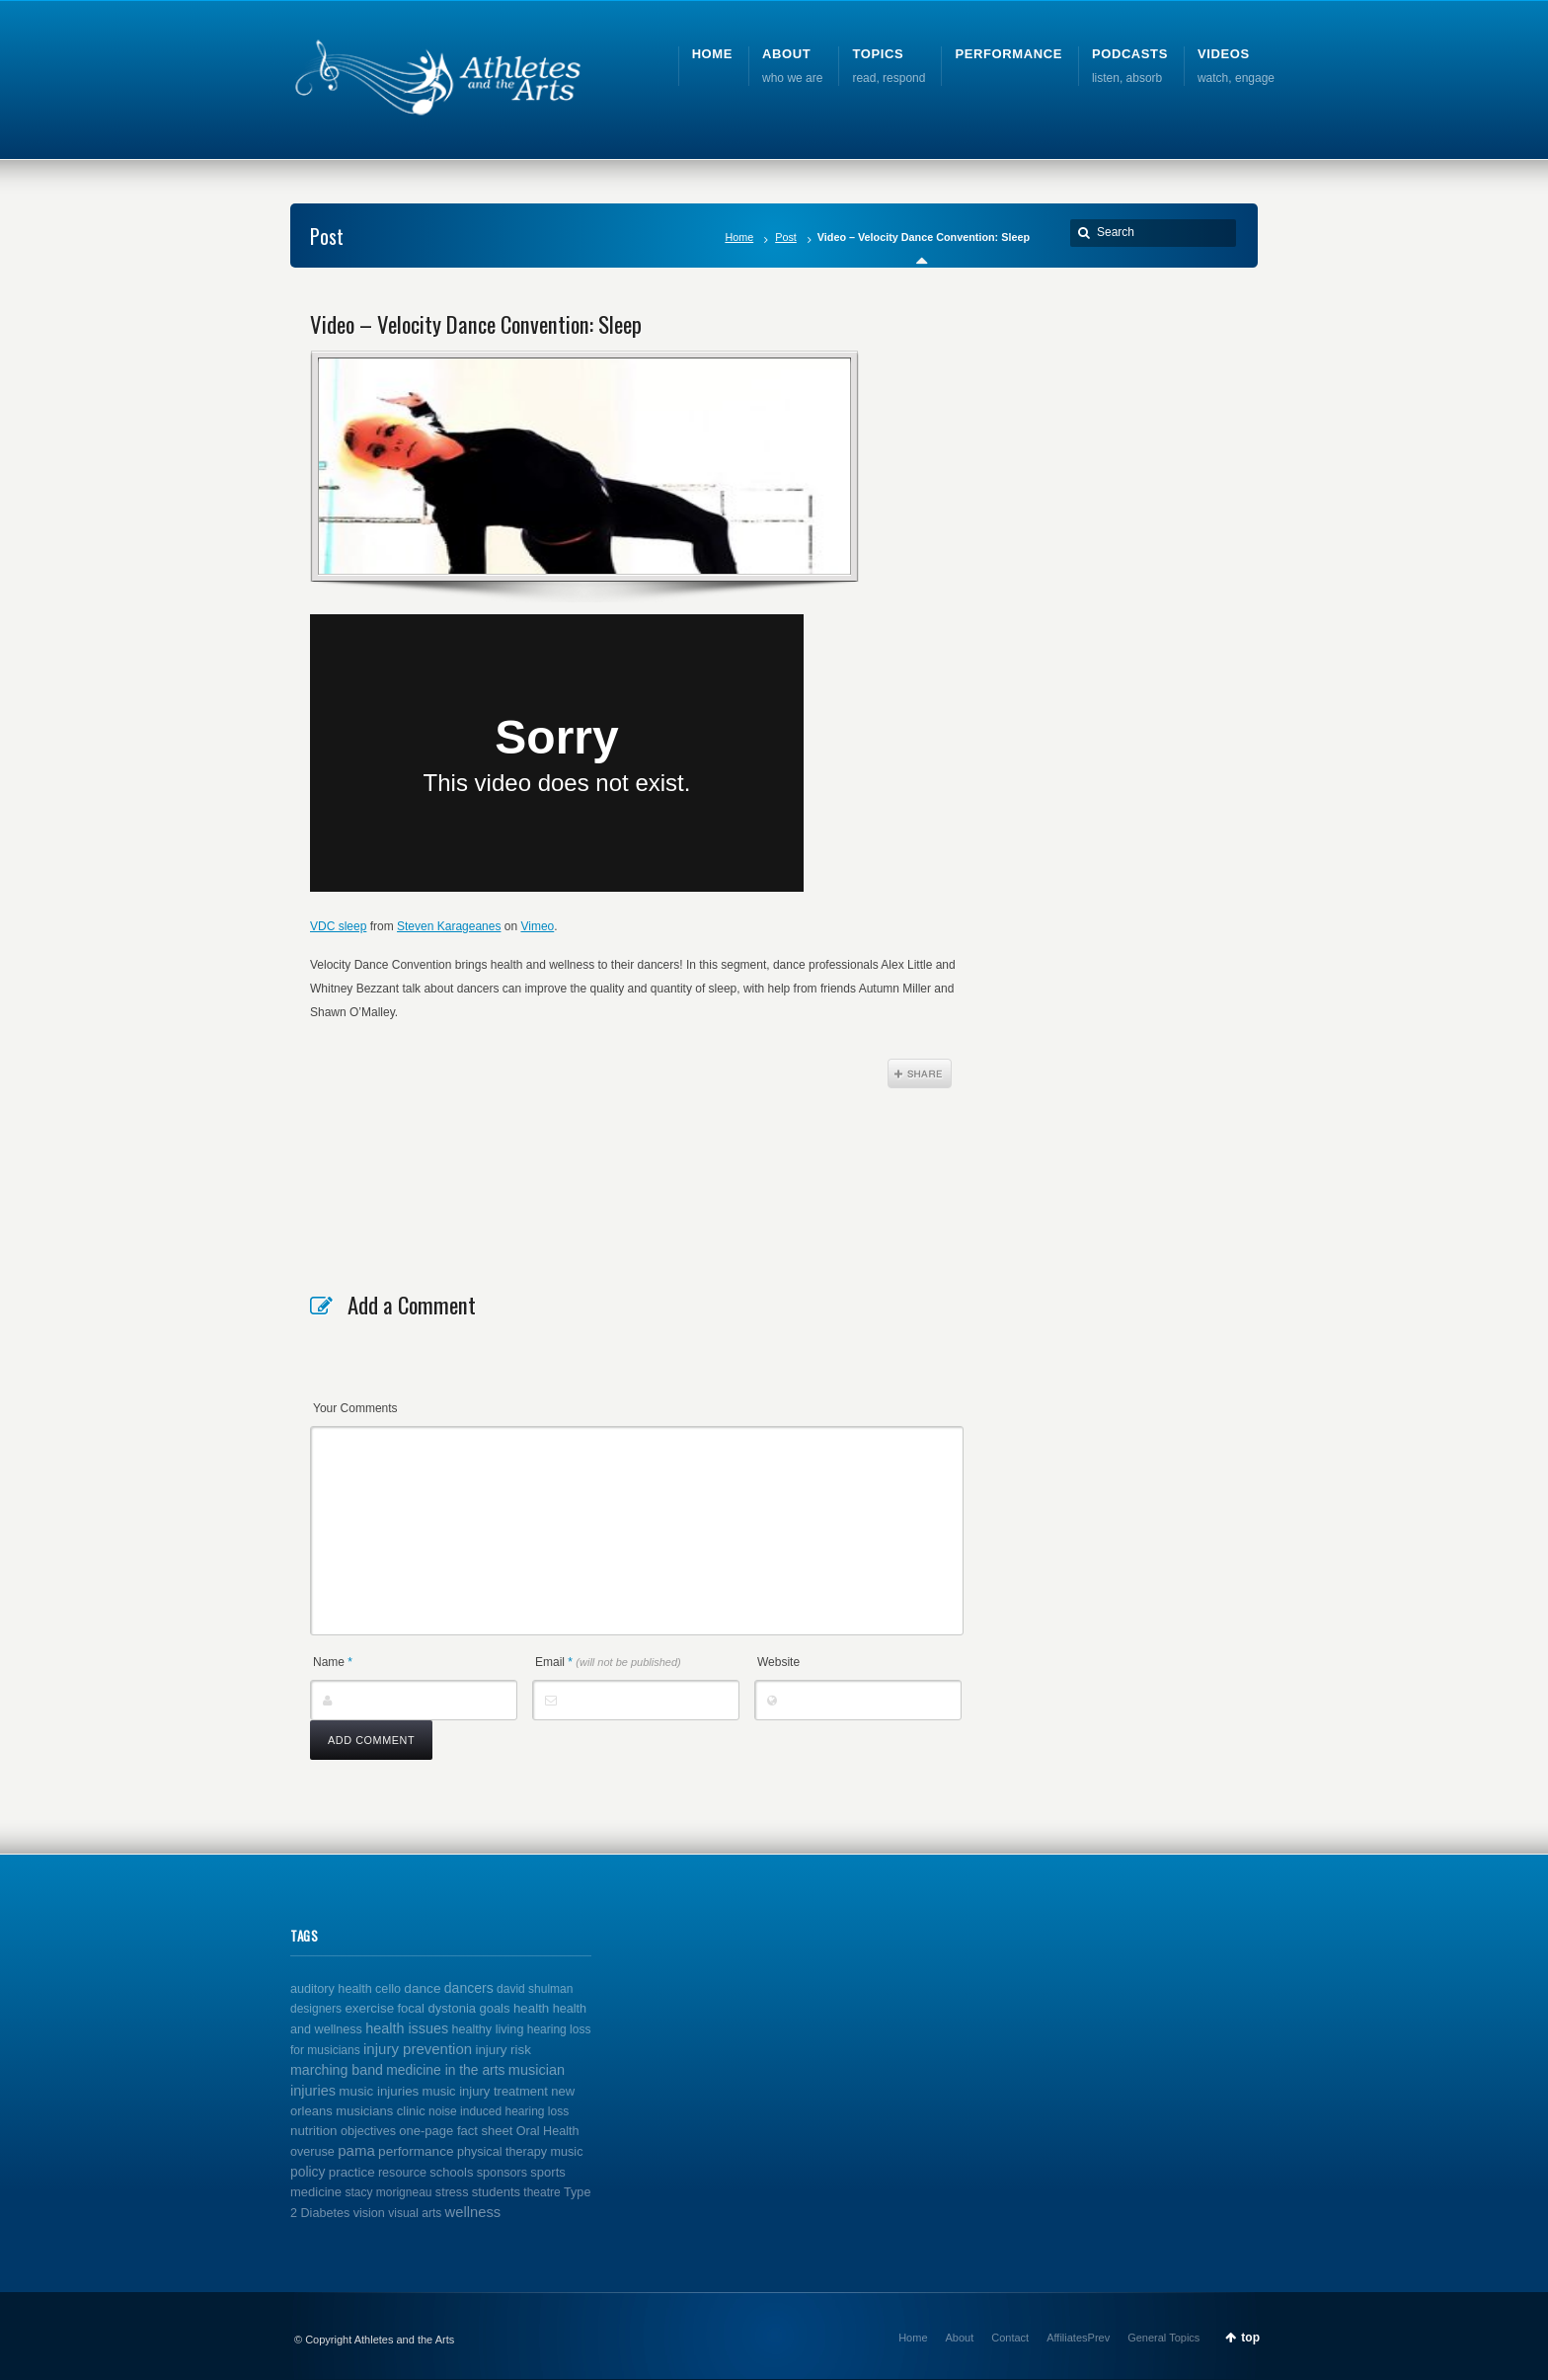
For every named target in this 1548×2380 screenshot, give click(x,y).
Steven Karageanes (449, 926)
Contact (1010, 2337)
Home (739, 237)
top (1250, 2337)
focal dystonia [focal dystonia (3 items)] (436, 2008)
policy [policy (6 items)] (307, 2172)
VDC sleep (338, 926)
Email (608, 1662)
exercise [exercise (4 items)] (369, 2008)
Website (778, 1662)
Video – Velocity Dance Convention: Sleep (476, 324)
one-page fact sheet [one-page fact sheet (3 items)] (455, 2130)
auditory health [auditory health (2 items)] (331, 1989)
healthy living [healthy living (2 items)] (488, 2029)
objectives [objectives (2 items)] (368, 2131)
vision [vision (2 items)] (369, 2213)
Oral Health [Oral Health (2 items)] (548, 2131)
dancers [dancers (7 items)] (469, 1988)
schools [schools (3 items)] (451, 2172)
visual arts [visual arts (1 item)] (414, 2213)
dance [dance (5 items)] (422, 1988)
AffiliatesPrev (1078, 2337)
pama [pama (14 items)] (356, 2150)
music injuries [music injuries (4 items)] (379, 2091)
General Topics (1163, 2337)
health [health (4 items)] (531, 2008)
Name (332, 1662)
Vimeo (537, 926)
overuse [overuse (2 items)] (312, 2152)
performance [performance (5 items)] (416, 2151)
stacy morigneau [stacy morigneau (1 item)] (388, 2192)
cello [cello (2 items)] (388, 1989)
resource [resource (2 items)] (402, 2173)
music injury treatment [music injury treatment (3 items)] (485, 2091)
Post (786, 237)
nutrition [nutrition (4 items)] (314, 2130)
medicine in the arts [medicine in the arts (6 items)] (445, 2070)
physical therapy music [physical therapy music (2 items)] (520, 2152)
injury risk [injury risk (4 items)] (502, 2049)
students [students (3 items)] (496, 2191)
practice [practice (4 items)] (352, 2172)
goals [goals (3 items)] (494, 2008)
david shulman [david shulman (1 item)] (535, 1989)
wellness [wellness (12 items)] (473, 2212)
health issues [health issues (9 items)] (406, 2028)
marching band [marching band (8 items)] (336, 2070)
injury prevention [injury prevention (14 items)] (417, 2048)
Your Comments (355, 1408)
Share (920, 1073)
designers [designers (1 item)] (316, 2009)
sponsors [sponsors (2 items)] (502, 2173)
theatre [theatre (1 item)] (541, 2192)
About (960, 2337)
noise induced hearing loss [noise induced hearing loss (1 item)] (498, 2111)
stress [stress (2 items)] (452, 2192)
